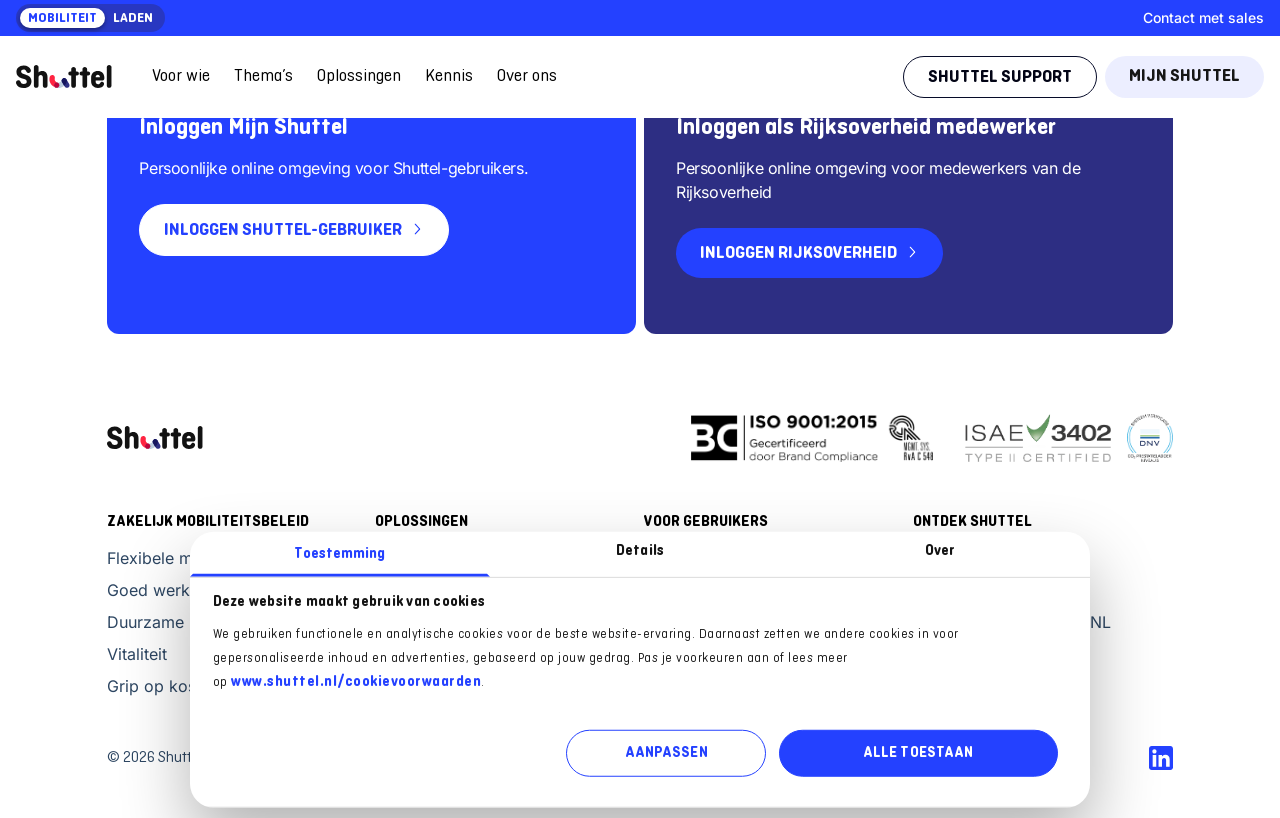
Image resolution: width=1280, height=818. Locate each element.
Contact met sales (1203, 17)
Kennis (449, 76)
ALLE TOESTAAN (918, 753)
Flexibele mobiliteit (177, 558)
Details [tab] (640, 550)
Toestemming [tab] (339, 553)
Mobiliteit (62, 19)
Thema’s (263, 76)
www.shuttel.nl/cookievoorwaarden (356, 681)
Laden (133, 19)
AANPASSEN (666, 753)
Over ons (527, 76)
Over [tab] (940, 550)
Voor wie (181, 76)
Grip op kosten (163, 686)
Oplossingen (359, 76)
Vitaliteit (137, 654)
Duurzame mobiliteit (182, 622)
